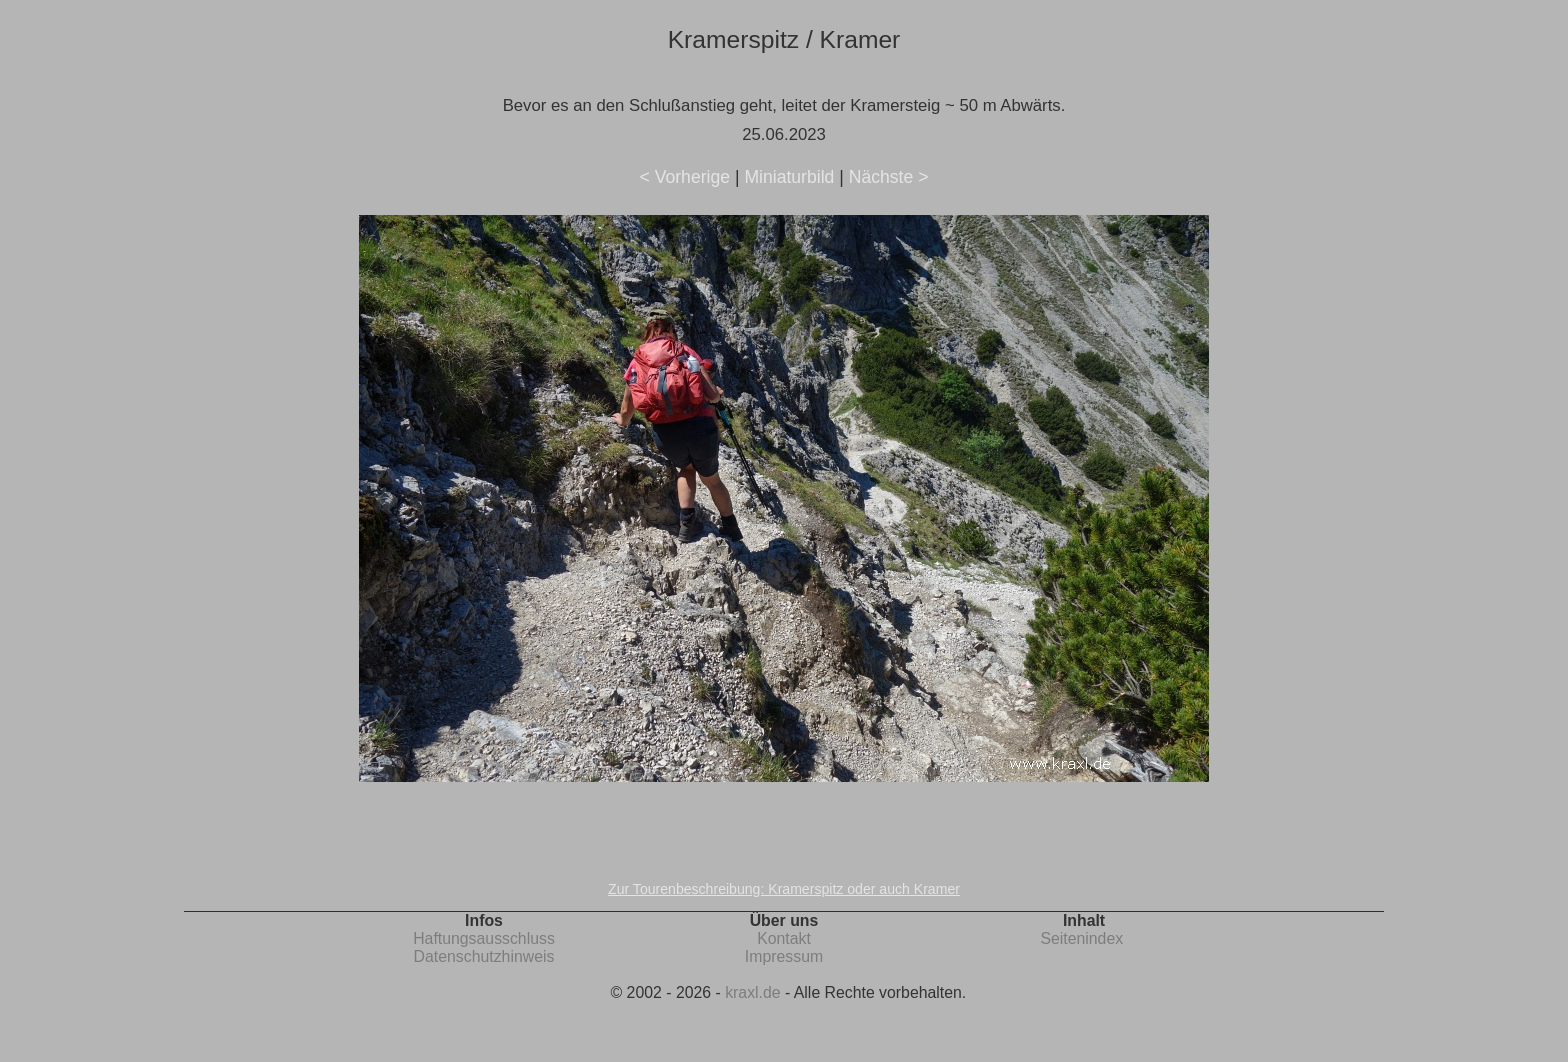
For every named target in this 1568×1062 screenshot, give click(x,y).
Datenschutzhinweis (484, 956)
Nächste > (889, 177)
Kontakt (784, 938)
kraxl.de (752, 992)
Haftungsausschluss (484, 938)
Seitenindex (1081, 938)
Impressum (784, 956)
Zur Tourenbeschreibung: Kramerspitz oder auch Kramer (784, 889)
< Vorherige (685, 177)
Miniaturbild (789, 177)
